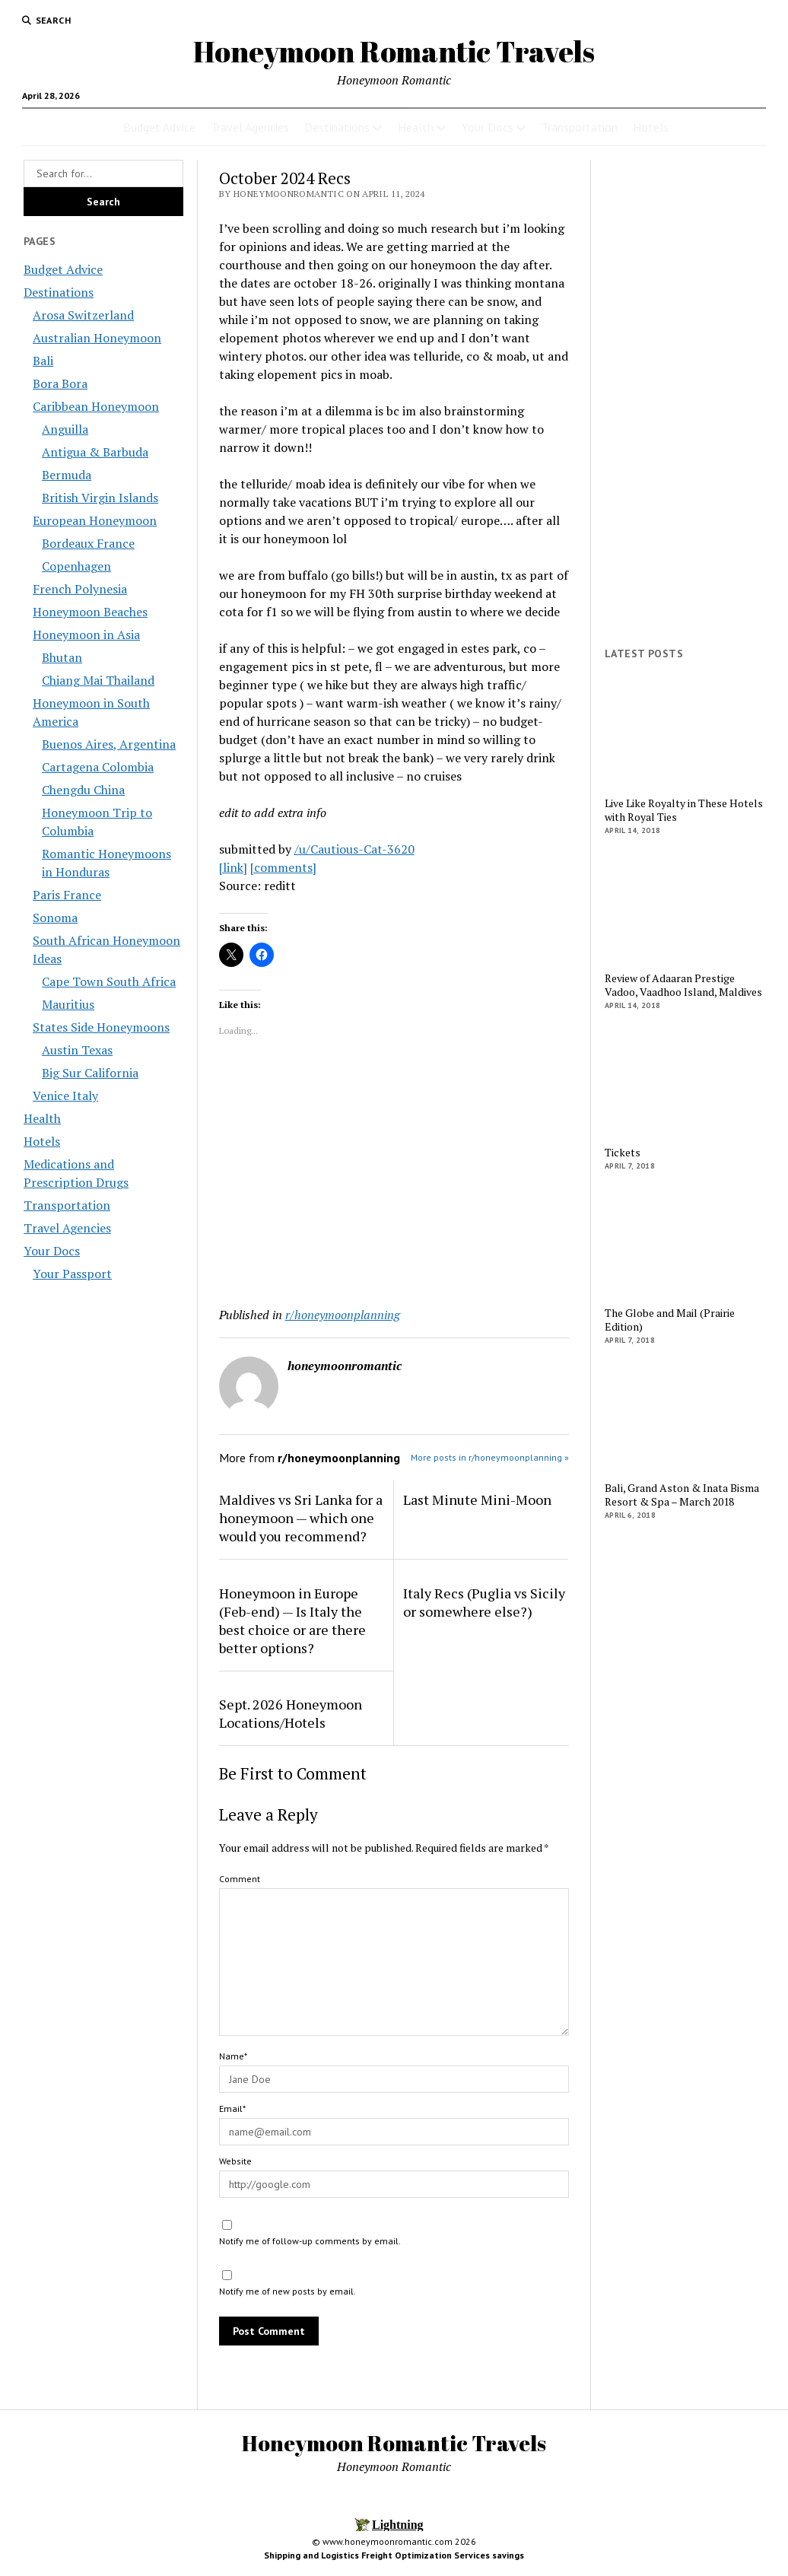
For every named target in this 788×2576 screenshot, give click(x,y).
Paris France (67, 894)
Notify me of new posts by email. (287, 2291)
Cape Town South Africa (109, 981)
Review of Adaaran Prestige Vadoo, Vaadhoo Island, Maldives (683, 985)
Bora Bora (60, 383)
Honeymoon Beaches (90, 611)
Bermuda (66, 474)
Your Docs (487, 127)
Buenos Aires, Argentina (109, 744)
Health (416, 127)
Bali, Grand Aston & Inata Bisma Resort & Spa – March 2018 (682, 1495)
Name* (233, 2056)
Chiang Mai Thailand (98, 680)
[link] (233, 867)
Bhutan (62, 657)
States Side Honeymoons (101, 1027)
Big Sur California (90, 1072)
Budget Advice (159, 127)
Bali (43, 360)
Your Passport (72, 1273)
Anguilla (65, 429)
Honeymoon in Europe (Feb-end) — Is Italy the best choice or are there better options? (292, 1620)
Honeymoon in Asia (86, 634)
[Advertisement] (394, 1174)
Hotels (651, 127)
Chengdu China (83, 789)
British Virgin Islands (100, 497)
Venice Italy (65, 1095)
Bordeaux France (88, 543)
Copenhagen (76, 566)
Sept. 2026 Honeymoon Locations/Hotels (290, 1713)
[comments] (283, 867)
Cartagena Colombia (98, 766)
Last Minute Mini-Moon (477, 1499)
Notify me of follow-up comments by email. (310, 2241)
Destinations (337, 127)
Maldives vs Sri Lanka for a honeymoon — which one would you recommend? (301, 1517)
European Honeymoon (95, 520)
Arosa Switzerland (83, 315)
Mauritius (68, 1004)
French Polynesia (80, 588)
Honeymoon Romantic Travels (394, 51)
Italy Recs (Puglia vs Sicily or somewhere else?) (484, 1602)
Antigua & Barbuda (95, 452)
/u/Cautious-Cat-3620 (354, 849)
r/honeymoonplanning (342, 1314)
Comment (239, 1878)
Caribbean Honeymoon (96, 406)
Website (235, 2161)
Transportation (580, 127)
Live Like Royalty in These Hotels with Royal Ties (684, 810)
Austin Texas (77, 1050)
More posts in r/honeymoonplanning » (490, 1457)
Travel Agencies (250, 127)
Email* (232, 2108)
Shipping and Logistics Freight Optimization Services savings (394, 2555)
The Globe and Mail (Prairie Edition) (670, 1320)
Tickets (622, 1152)
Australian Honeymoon (97, 337)
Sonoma (55, 917)
